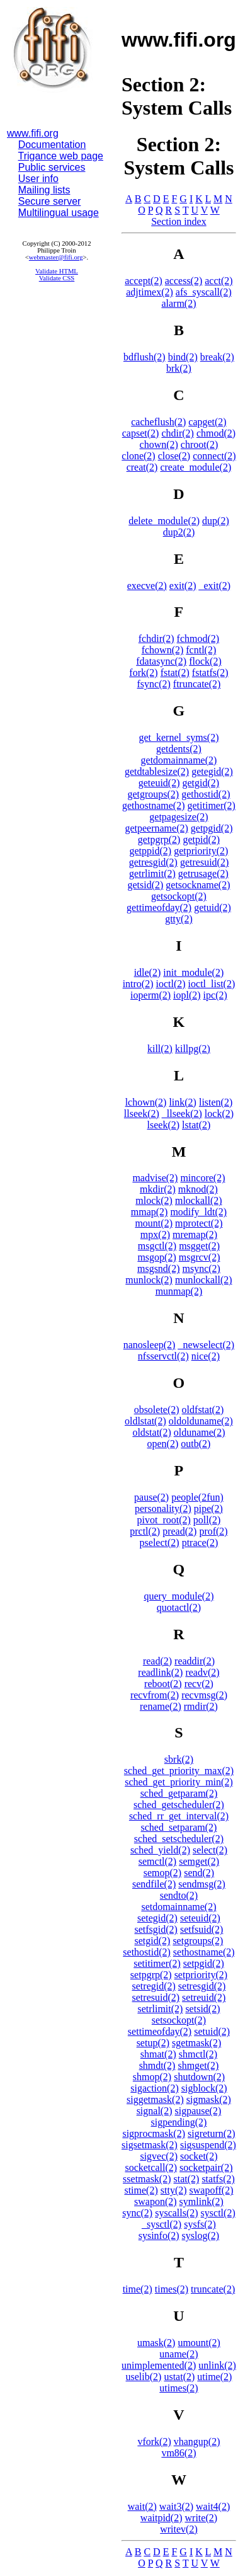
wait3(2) (176, 2506)
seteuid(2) (200, 1918)
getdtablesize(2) (157, 771)
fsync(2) (154, 683)
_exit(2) (214, 585)
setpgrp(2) (151, 1974)
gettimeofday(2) (159, 907)
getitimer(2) (211, 805)
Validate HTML (56, 271)
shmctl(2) (198, 2054)
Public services (52, 167)
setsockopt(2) (179, 2020)
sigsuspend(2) (208, 2144)
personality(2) (163, 1508)
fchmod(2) (198, 638)
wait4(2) (213, 2506)
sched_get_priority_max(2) (179, 1770)
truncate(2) (213, 2289)
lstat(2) (196, 1124)
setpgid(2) (203, 1963)
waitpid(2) (161, 2517)
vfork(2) (154, 2441)
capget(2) (207, 421)
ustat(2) (179, 2376)
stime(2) (140, 2190)
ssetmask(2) (147, 2178)
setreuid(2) (203, 1997)
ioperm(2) (150, 995)
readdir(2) (194, 1661)
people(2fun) (197, 1497)
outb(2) (195, 1443)
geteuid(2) (159, 782)
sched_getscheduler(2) (178, 1804)
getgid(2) (201, 782)
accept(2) (143, 280)
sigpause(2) (198, 2110)
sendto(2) (179, 1895)
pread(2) (179, 1531)
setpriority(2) (200, 1974)
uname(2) (178, 2354)
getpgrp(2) (159, 839)
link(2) (182, 1102)
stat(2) (187, 2178)
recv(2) (198, 1683)
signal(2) (155, 2110)
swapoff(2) (212, 2190)
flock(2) (205, 661)
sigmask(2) (208, 2099)
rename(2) (160, 1706)
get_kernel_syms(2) (178, 737)
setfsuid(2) (201, 1929)
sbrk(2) (178, 1759)
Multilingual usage (58, 212)
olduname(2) (199, 1432)
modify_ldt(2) (198, 1211)
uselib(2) (144, 2376)
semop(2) (162, 1872)
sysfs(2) (200, 2224)
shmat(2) (158, 2054)
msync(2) (201, 1268)
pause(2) (151, 1497)
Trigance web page (61, 156)
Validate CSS (57, 278)
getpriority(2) (201, 850)
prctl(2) (145, 1531)
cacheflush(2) (158, 421)
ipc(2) (215, 995)
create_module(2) (195, 467)
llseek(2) (141, 1113)
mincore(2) (202, 1177)
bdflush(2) (144, 357)
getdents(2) (178, 748)
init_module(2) (193, 972)
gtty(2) (179, 918)
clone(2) (138, 455)
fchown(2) (163, 649)
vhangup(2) (197, 2441)
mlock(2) (154, 1200)
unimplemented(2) (159, 2365)
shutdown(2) (199, 2076)
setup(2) (153, 2042)
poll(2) (207, 1519)
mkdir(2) (158, 1189)
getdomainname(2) (179, 760)
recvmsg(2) (204, 1695)
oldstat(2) (151, 1432)
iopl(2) (187, 995)
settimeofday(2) (159, 2031)
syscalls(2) (176, 2212)
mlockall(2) (198, 1200)
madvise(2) (155, 1177)
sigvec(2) (159, 2156)
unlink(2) (217, 2365)
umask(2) (156, 2342)
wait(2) (142, 2506)
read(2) (157, 1661)
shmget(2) (198, 2065)
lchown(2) (146, 1102)
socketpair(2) (205, 2167)
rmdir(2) (201, 1706)
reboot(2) (163, 1683)
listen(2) (215, 1102)
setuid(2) (212, 2031)
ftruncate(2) (197, 683)
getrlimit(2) (152, 873)
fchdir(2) (156, 638)
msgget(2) (199, 1245)
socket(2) (199, 2156)
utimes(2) (178, 2388)
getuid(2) (212, 907)
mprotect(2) (199, 1223)
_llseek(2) (182, 1113)
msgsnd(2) (158, 1268)
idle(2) (147, 972)
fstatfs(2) (210, 672)
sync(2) (137, 2212)
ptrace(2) (200, 1542)
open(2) (163, 1443)
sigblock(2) (204, 2088)
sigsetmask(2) (150, 2144)
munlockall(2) (203, 1279)
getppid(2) (151, 850)
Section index (179, 221)
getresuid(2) (204, 862)
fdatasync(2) (161, 661)
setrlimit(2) (160, 2008)
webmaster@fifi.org (56, 257)
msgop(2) (156, 1257)
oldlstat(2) (145, 1421)
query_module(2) (178, 1596)
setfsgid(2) (156, 1929)
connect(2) (214, 455)
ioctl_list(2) (211, 983)
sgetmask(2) (196, 2042)
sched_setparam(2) (179, 1827)
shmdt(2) (157, 2065)
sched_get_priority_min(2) (179, 1782)
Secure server (49, 201)
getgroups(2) (153, 794)
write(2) (201, 2517)
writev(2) (179, 2529)
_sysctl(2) (161, 2224)
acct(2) (218, 280)
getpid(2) (201, 839)
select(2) (210, 1850)
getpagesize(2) (178, 816)
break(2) (217, 357)
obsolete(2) (156, 1409)
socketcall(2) (151, 2167)
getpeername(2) (156, 828)
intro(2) (138, 983)
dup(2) (215, 520)
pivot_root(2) (164, 1519)
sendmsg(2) (201, 1884)
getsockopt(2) (179, 896)
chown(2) (159, 444)
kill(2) (160, 1048)
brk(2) (178, 368)
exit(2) (182, 585)
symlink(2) (201, 2201)
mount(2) (154, 1223)
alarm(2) (178, 303)
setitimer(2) (157, 1963)
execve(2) (147, 585)
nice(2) (205, 1356)
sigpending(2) (179, 2122)
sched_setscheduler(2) (179, 1838)
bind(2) (183, 357)
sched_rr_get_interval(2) (179, 1816)
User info (38, 178)
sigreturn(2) (211, 2133)
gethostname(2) (153, 805)
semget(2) (199, 1861)
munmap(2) (179, 1291)
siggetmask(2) (155, 2099)
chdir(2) (177, 433)
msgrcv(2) (199, 1257)
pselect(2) (159, 1542)
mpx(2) (155, 1234)
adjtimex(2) (149, 292)
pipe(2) (208, 1508)
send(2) (199, 1872)
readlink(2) (160, 1672)
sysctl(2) (218, 2212)
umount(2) (199, 2342)
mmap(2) (149, 1211)
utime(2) (214, 2376)
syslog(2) (201, 2235)
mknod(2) (198, 1189)
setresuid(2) (156, 1997)
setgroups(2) (198, 1940)
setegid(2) (157, 1918)
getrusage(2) (203, 873)
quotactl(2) (179, 1607)
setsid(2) (202, 2008)
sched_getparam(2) (179, 1793)
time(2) (137, 2289)
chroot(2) (199, 444)
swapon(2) (155, 2201)
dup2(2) (179, 532)
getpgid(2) (212, 828)
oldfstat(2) (203, 1409)
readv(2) (202, 1672)
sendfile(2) (154, 1884)
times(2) (171, 2289)
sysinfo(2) (159, 2235)
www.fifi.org (33, 133)
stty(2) (174, 2190)
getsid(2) (145, 884)
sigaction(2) (154, 2088)
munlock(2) (149, 1279)
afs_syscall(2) (204, 292)
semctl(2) (157, 1861)
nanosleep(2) (149, 1344)
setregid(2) (154, 1986)
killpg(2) (192, 1048)
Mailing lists (44, 190)
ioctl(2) (171, 983)
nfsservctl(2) (163, 1356)
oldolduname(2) (201, 1421)
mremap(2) (195, 1234)
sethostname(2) (204, 1952)
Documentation (52, 144)
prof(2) (213, 1531)
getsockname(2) (198, 884)
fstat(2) (175, 672)
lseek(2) (163, 1124)
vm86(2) (178, 2452)
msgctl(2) (157, 1245)
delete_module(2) (164, 520)
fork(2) (143, 672)
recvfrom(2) (154, 1695)
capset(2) (140, 433)
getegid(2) (212, 771)
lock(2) (219, 1113)
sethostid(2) (147, 1952)
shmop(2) (152, 2076)
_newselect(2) (206, 1344)
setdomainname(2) (178, 1906)
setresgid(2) (202, 1986)
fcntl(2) (201, 649)
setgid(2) (153, 1940)
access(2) (184, 280)
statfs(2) (217, 2178)
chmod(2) (215, 433)
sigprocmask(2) (153, 2133)
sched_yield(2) (160, 1850)
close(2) (174, 455)
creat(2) (142, 467)
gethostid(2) (205, 794)
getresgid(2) (153, 862)
